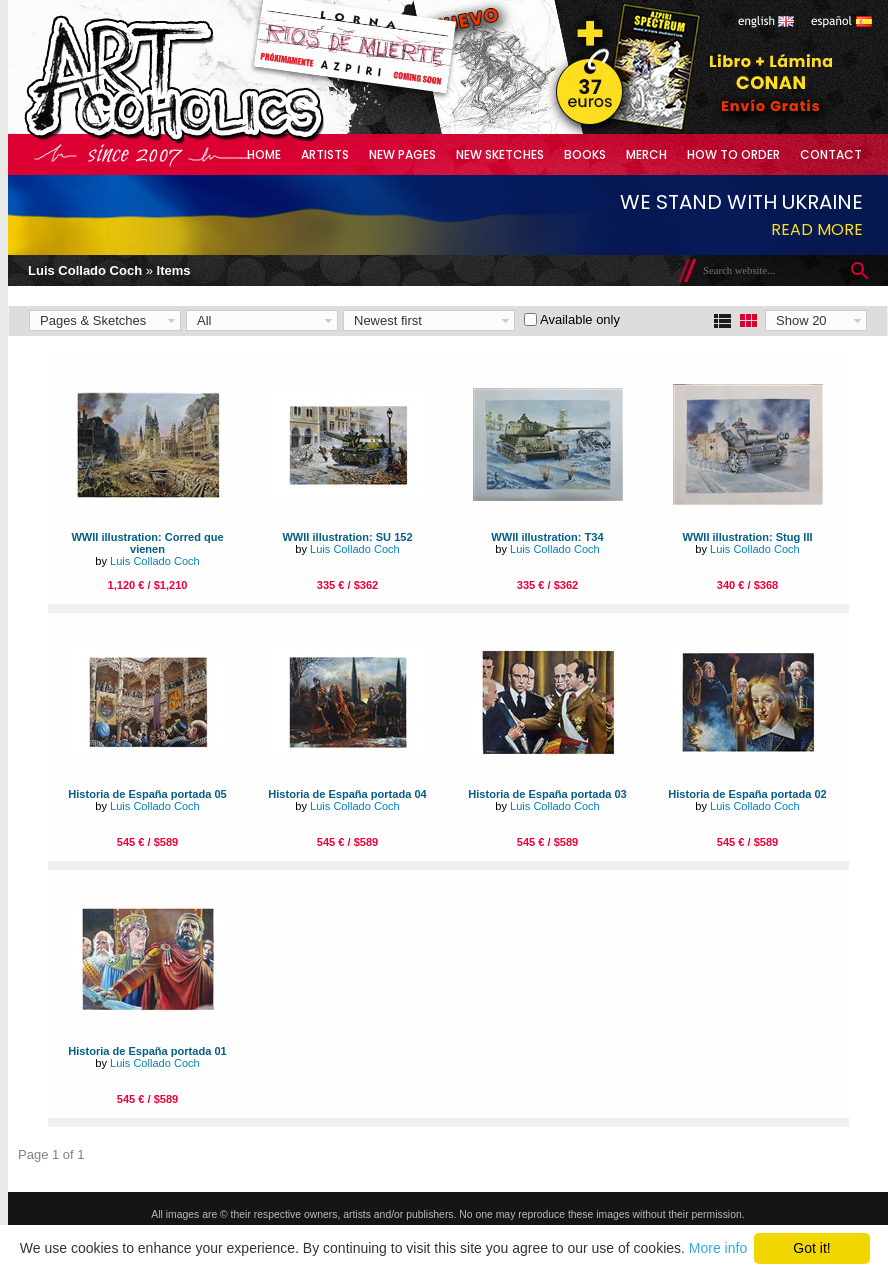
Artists (325, 154)
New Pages (402, 154)
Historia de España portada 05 (147, 794)
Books (585, 154)
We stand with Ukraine (741, 202)
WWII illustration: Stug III (747, 537)
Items (174, 270)
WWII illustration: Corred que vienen (147, 543)
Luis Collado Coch (85, 270)
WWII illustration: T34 (547, 537)
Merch (646, 154)
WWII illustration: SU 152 (347, 537)
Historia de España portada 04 (347, 794)
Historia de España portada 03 (547, 794)
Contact (831, 154)
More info (718, 1248)
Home (264, 154)
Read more (817, 229)
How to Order (733, 154)
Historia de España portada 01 (147, 1051)
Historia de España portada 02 (747, 794)
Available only (580, 319)
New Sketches (500, 154)
